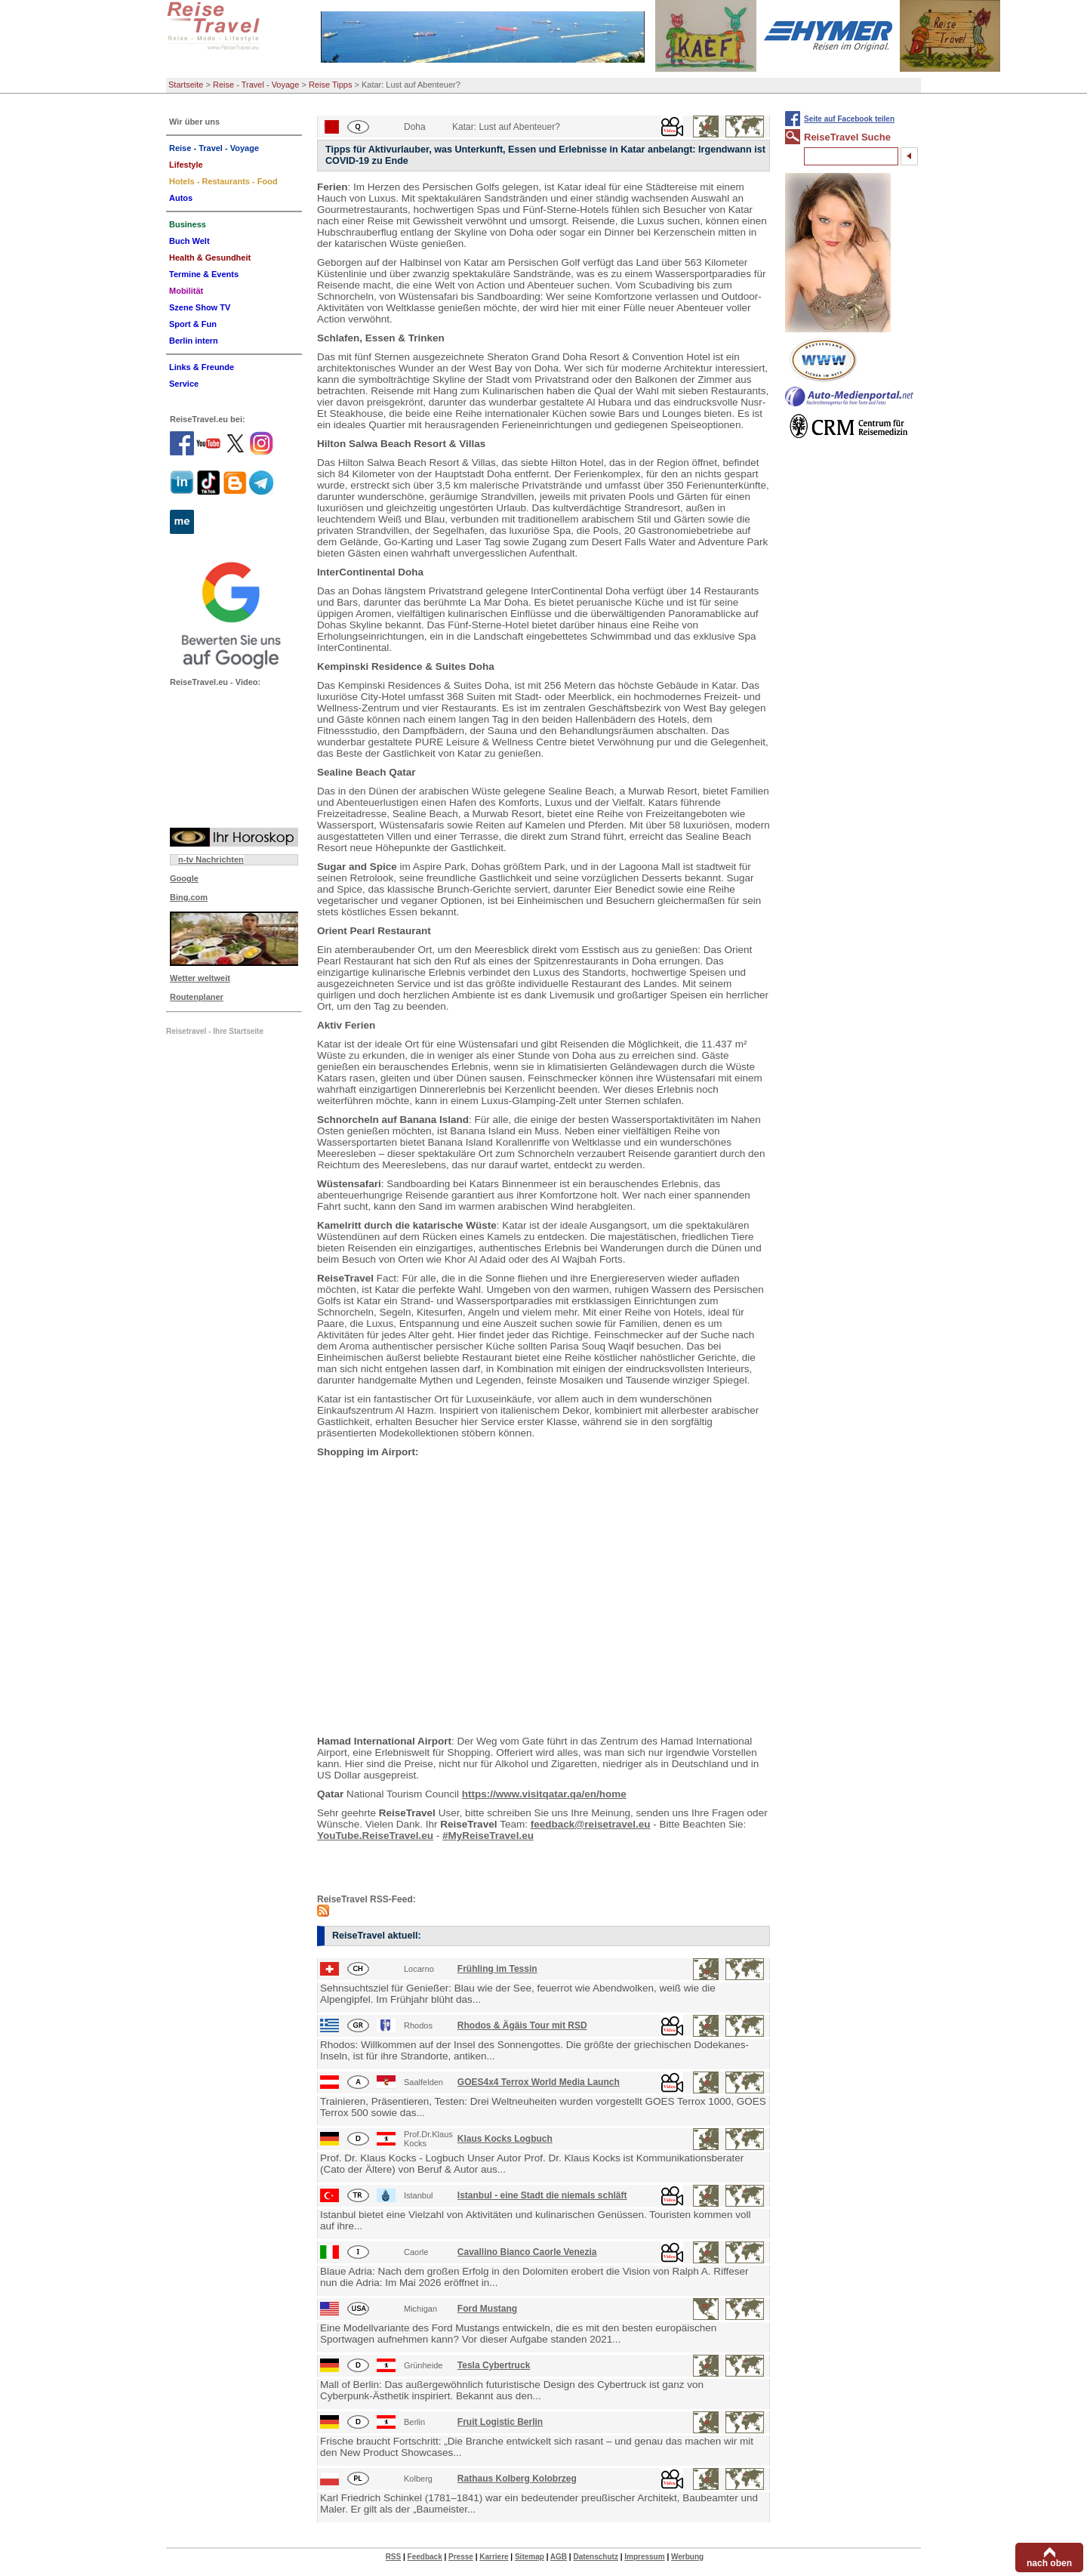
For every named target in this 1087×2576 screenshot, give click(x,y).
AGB (558, 2557)
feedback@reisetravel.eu (591, 1824)
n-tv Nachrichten (211, 859)
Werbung (687, 2557)
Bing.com (189, 897)
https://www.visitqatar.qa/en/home (544, 1794)
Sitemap (529, 2557)
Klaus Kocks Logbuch (505, 2138)
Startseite (185, 84)
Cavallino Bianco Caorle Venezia (527, 2252)
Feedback (425, 2557)
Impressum (644, 2557)
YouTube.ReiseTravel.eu (375, 1835)
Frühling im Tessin (497, 1969)
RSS (394, 2557)
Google (184, 878)
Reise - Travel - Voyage (256, 84)
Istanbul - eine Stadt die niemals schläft (542, 2195)
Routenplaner (196, 996)
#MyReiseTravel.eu (488, 1835)
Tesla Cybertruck (494, 2365)
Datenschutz (595, 2557)
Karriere (493, 2557)
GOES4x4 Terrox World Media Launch (538, 2082)
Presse (460, 2557)
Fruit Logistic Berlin (500, 2422)
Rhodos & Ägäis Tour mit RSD (522, 2025)
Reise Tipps (330, 84)
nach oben (1049, 2563)
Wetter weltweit (200, 978)
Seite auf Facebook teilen (849, 119)
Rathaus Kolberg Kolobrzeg (517, 2478)
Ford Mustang (487, 2308)
